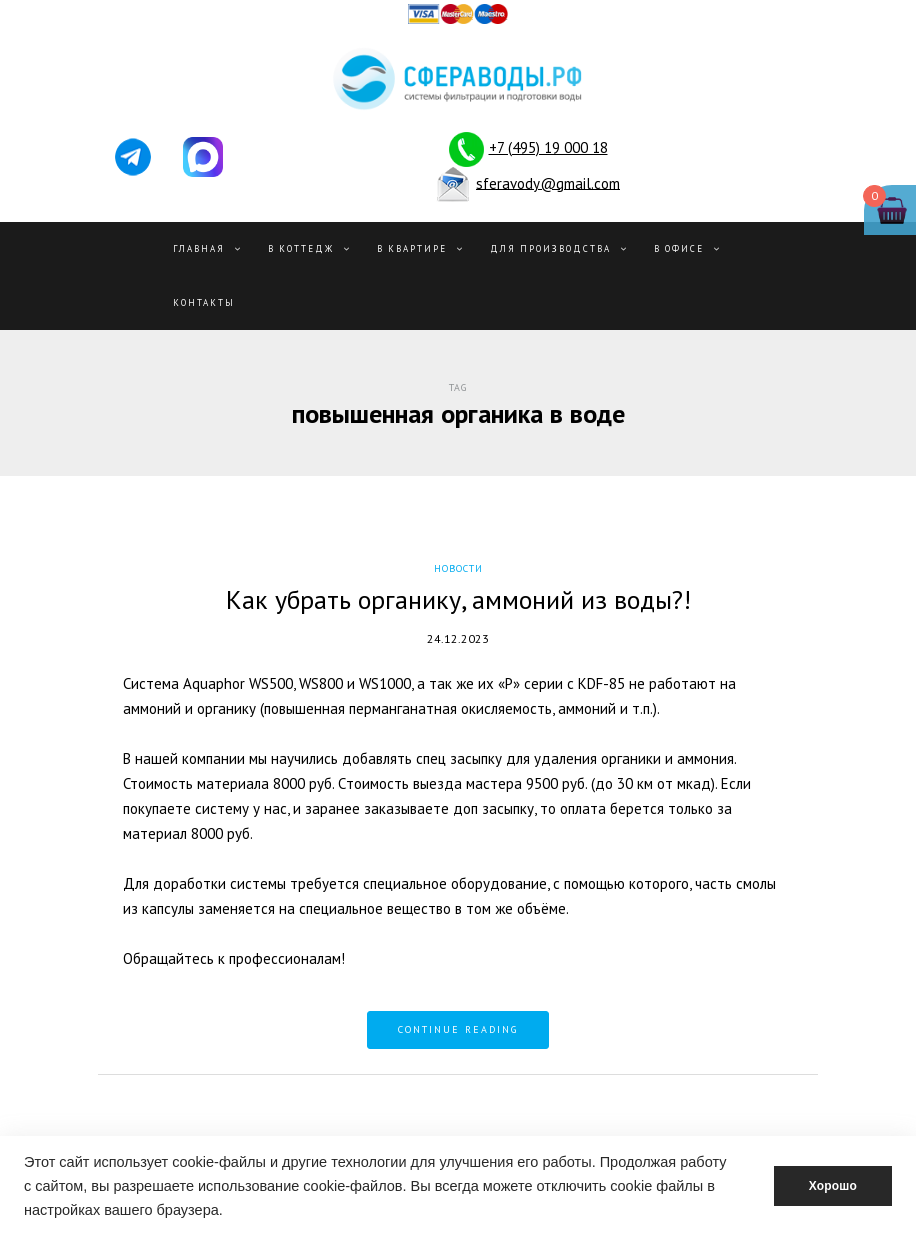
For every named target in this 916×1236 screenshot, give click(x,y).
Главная (199, 248)
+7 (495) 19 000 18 (548, 147)
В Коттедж (301, 248)
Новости (458, 568)
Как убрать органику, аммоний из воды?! (458, 599)
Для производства (550, 248)
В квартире (412, 248)
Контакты (204, 302)
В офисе (679, 248)
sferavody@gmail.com (548, 182)
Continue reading (458, 1029)
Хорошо (833, 1186)
